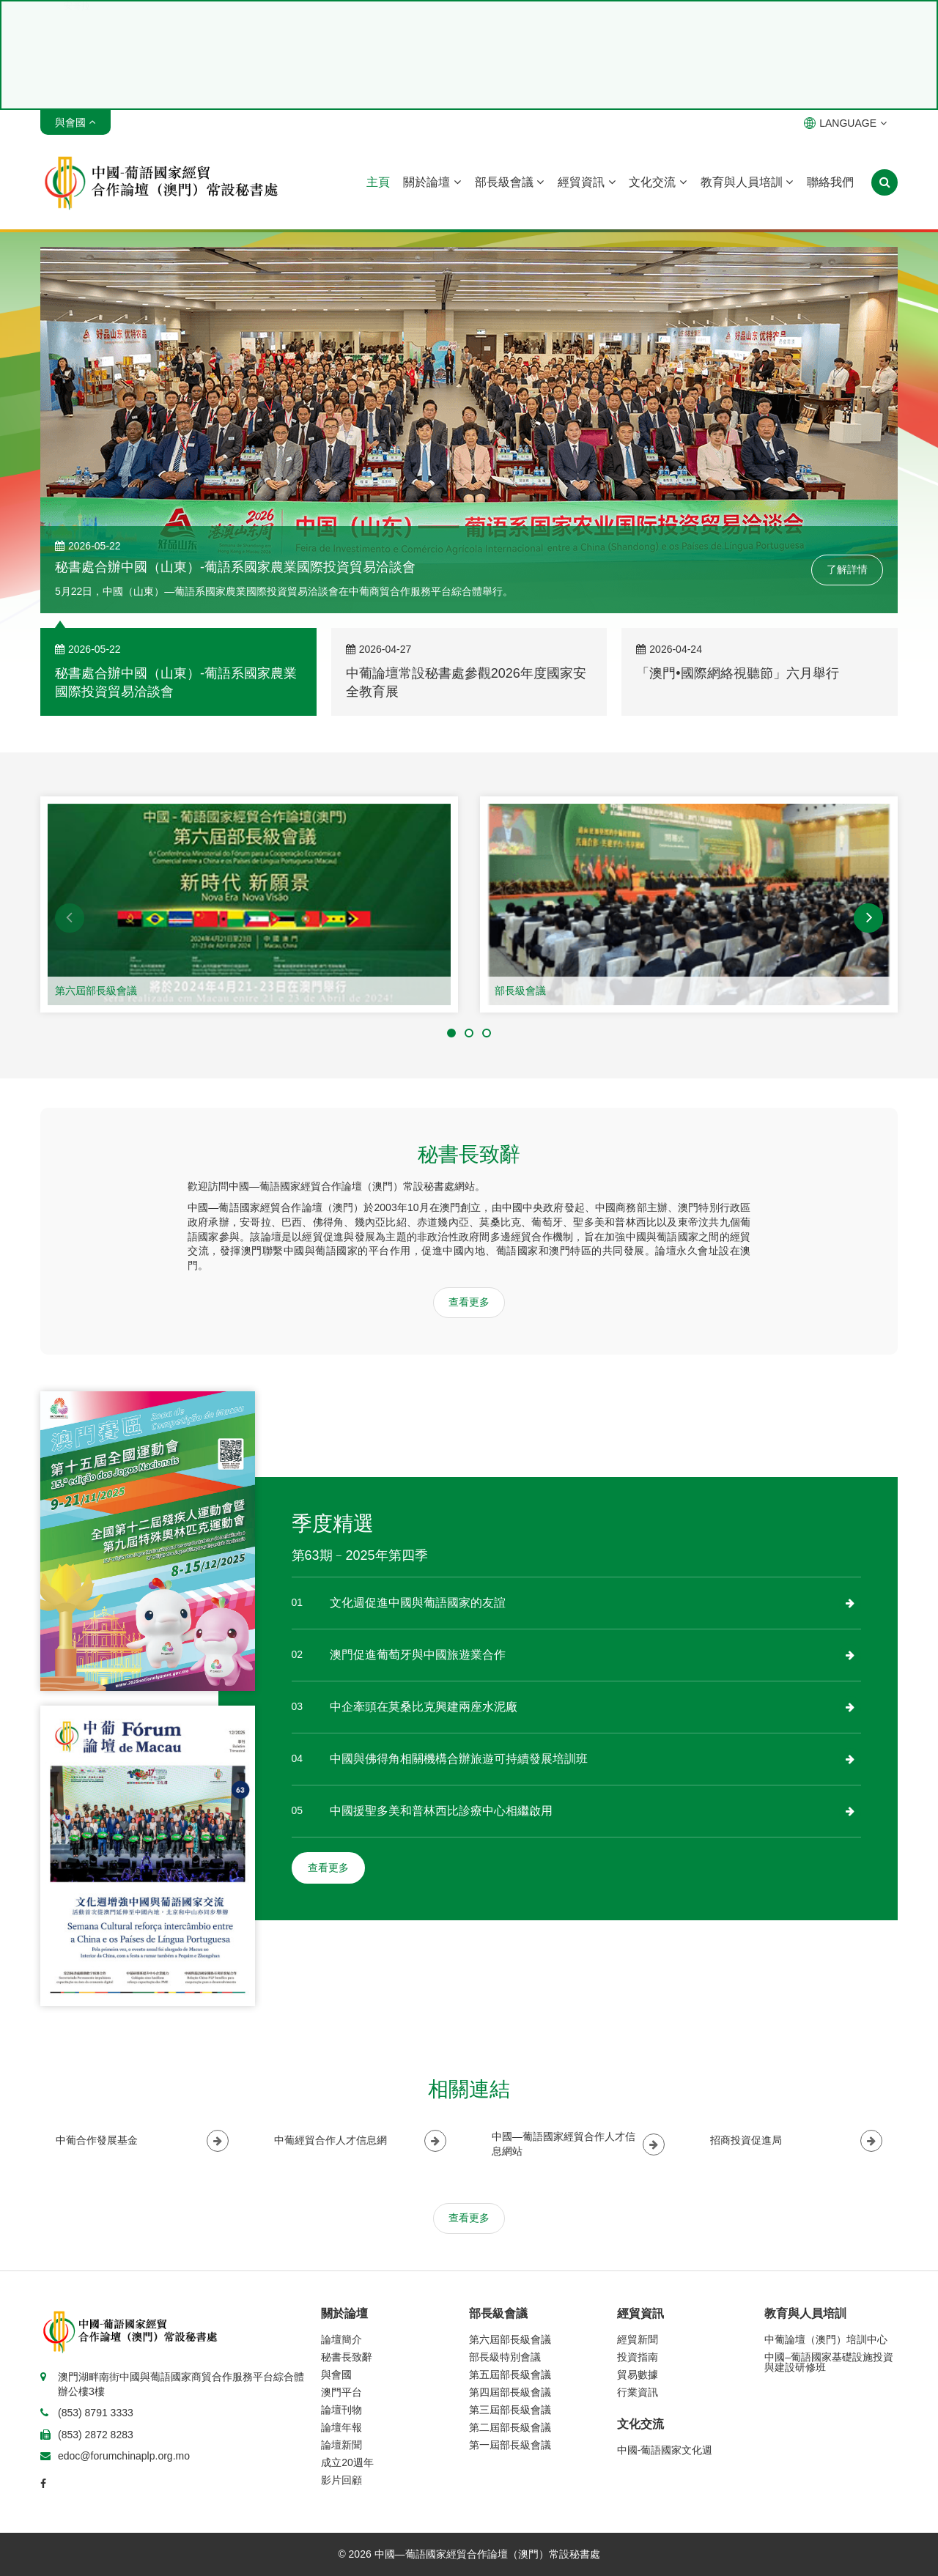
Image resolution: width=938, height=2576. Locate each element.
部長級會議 (509, 182)
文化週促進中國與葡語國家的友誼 (418, 1602)
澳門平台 (341, 2392)
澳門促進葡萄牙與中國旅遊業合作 (418, 1654)
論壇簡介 (341, 2339)
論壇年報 (341, 2427)
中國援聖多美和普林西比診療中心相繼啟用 (441, 1811)
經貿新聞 (637, 2339)
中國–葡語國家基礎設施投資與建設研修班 (828, 2362)
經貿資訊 (586, 182)
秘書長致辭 (346, 2357)
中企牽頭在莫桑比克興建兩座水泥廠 (423, 1706)
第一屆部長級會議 (510, 2445)
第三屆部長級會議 (510, 2410)
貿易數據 (637, 2374)
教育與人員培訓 (747, 182)
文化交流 (657, 182)
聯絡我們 (830, 182)
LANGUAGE (845, 123)
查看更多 (469, 1302)
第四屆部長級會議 (510, 2392)
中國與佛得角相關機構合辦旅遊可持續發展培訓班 (459, 1759)
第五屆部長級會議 (510, 2374)
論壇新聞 (341, 2445)
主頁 (378, 182)
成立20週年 (347, 2462)
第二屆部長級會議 (510, 2427)
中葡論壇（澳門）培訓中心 (825, 2339)
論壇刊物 (341, 2410)
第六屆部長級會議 (96, 990)
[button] (69, 918)
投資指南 (637, 2357)
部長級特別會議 (505, 2357)
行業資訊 (637, 2392)
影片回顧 (341, 2480)
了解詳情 (847, 569)
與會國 (336, 2374)
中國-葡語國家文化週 (665, 2450)
